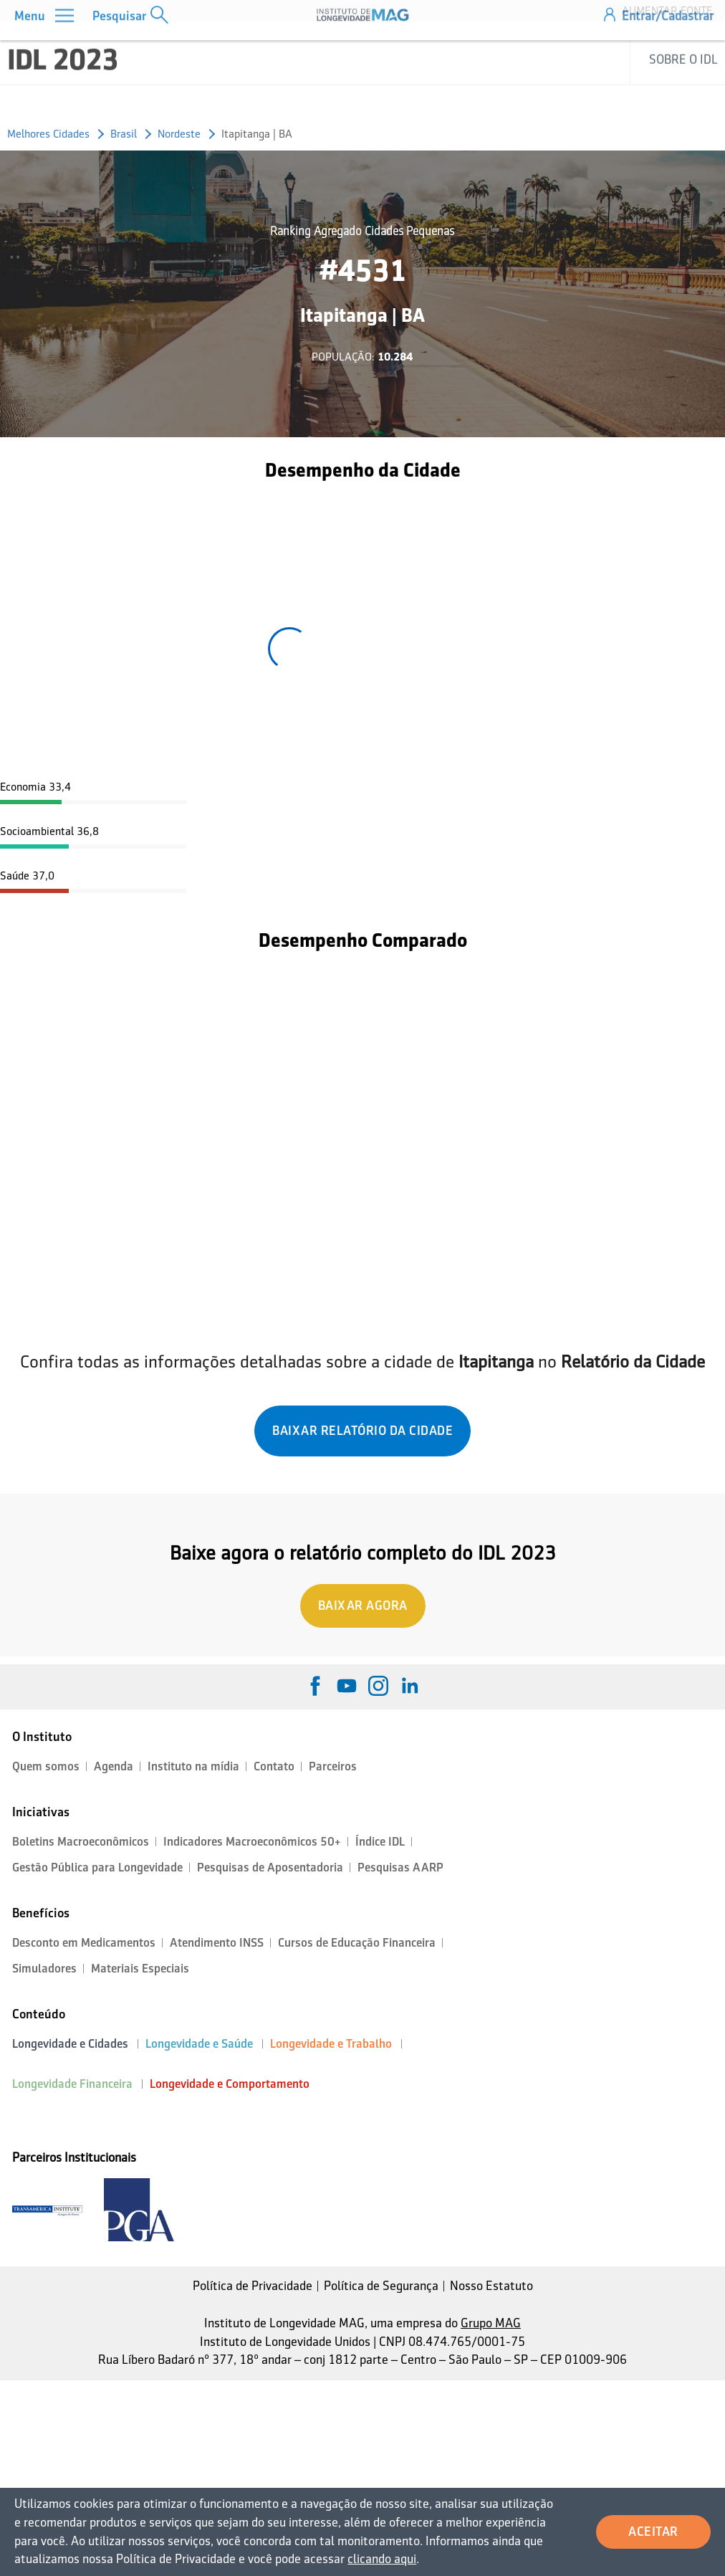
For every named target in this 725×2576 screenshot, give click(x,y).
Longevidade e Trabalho (331, 2044)
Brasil (123, 134)
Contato (274, 1766)
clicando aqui (381, 2559)
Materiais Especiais (140, 1968)
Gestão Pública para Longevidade (97, 1867)
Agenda (113, 1766)
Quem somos (46, 1766)
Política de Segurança (381, 2286)
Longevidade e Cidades (70, 2044)
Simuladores (44, 1968)
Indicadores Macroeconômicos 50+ (252, 1841)
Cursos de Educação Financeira (357, 1943)
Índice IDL (380, 1841)
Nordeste (179, 134)
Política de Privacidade (252, 2286)
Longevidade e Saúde (199, 2044)
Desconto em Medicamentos (83, 1943)
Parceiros (333, 1766)
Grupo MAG (491, 2323)
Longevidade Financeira (72, 2084)
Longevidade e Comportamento (229, 2084)
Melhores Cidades (48, 134)
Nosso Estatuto (491, 2286)
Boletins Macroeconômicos (80, 1841)
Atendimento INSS (217, 1943)
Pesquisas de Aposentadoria (270, 1867)
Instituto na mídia (193, 1766)
